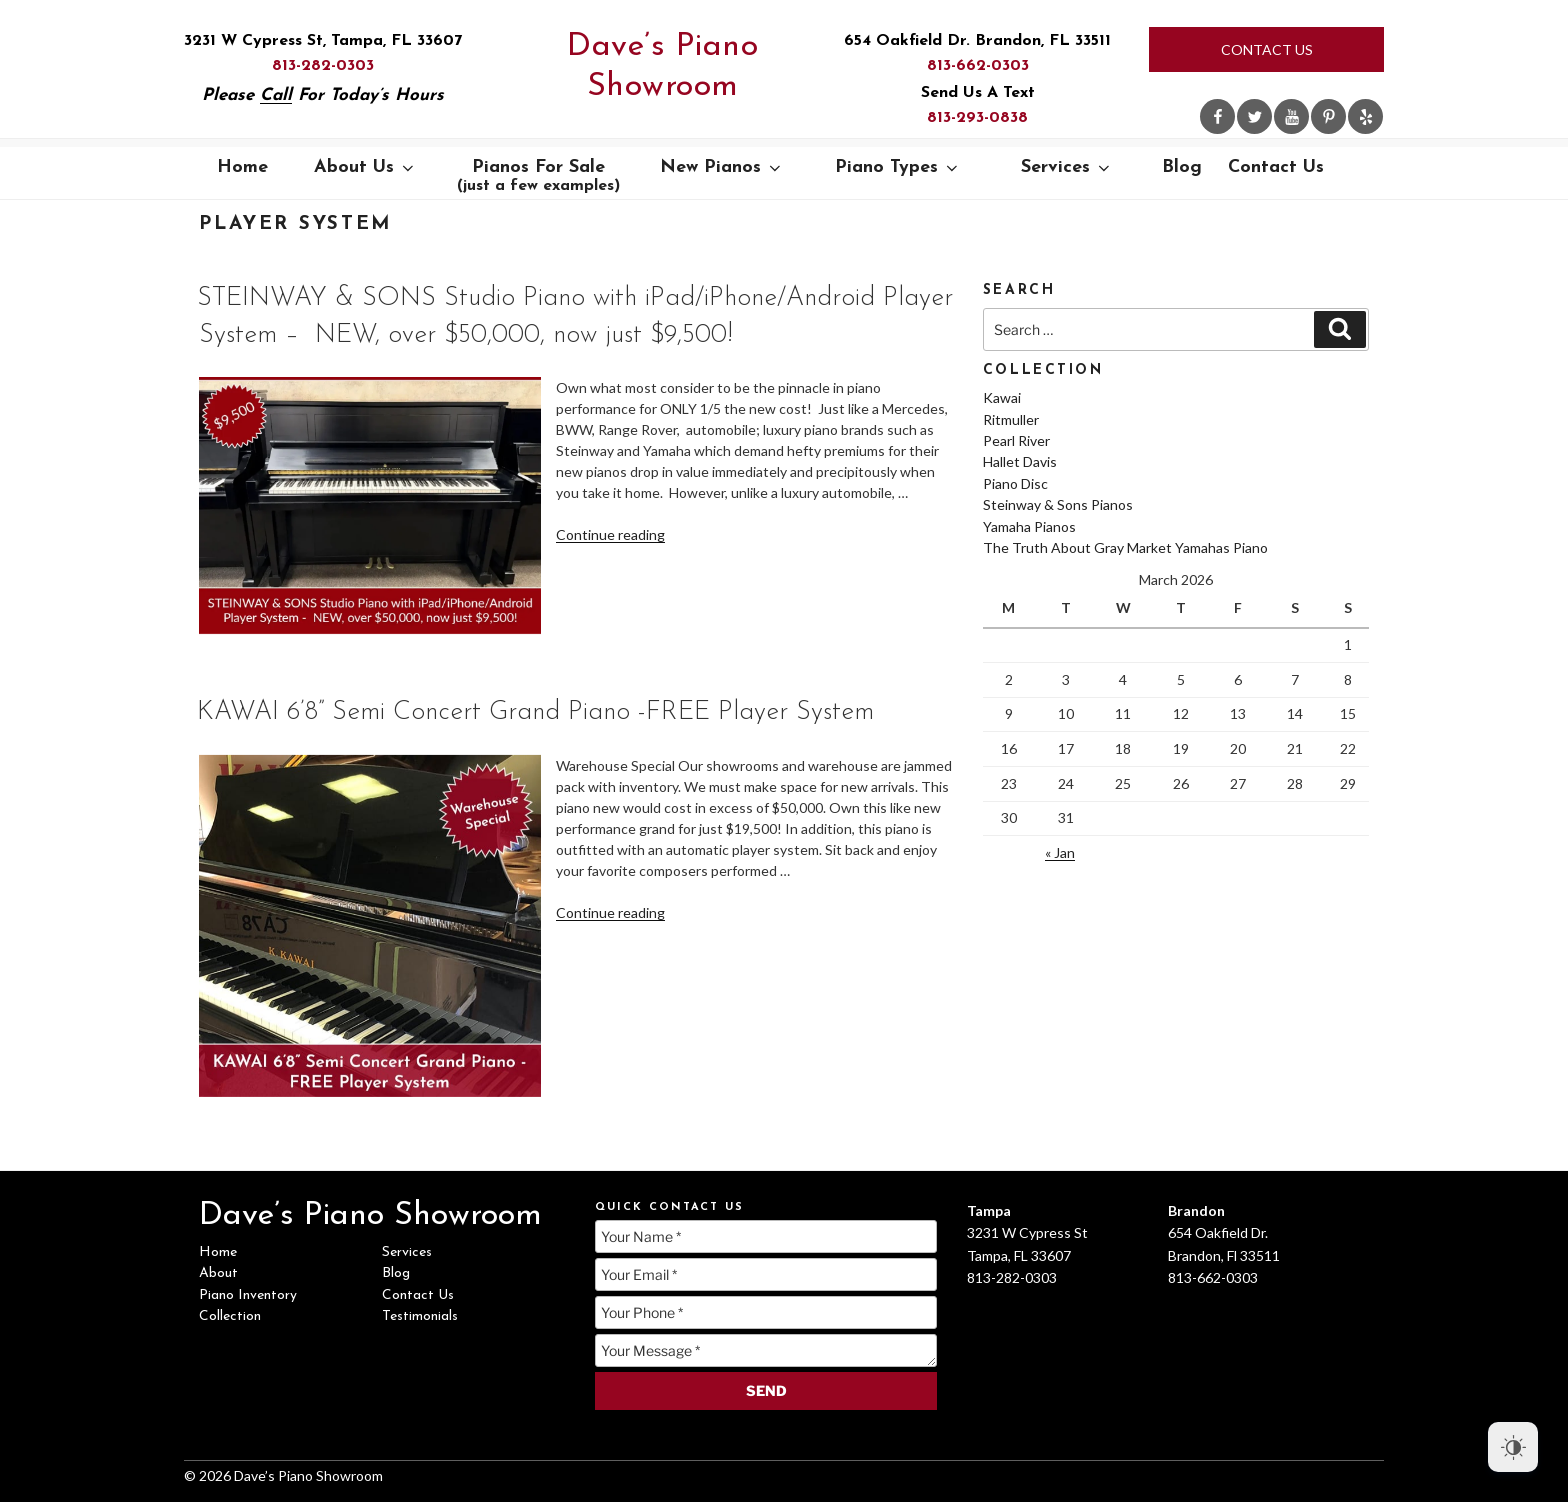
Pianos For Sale (538, 176)
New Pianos (722, 167)
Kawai (1002, 397)
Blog (1182, 167)
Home (242, 167)
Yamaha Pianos (1029, 526)
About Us (365, 167)
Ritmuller (1011, 419)
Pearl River (1016, 440)
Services (1067, 167)
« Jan (1060, 852)
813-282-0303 (323, 66)
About (218, 1273)
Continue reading (610, 534)
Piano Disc (1015, 483)
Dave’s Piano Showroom (662, 67)
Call (276, 95)
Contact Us (1267, 49)
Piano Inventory (248, 1295)
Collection (230, 1316)
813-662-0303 (978, 66)
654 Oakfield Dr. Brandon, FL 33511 (977, 41)
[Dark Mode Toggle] (1513, 1447)
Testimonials (420, 1316)
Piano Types (898, 167)
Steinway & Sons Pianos (1058, 504)
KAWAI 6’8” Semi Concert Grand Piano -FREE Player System (535, 712)
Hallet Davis (1020, 461)
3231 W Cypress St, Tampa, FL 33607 (323, 41)
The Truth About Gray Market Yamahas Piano (1125, 547)
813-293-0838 (977, 118)
